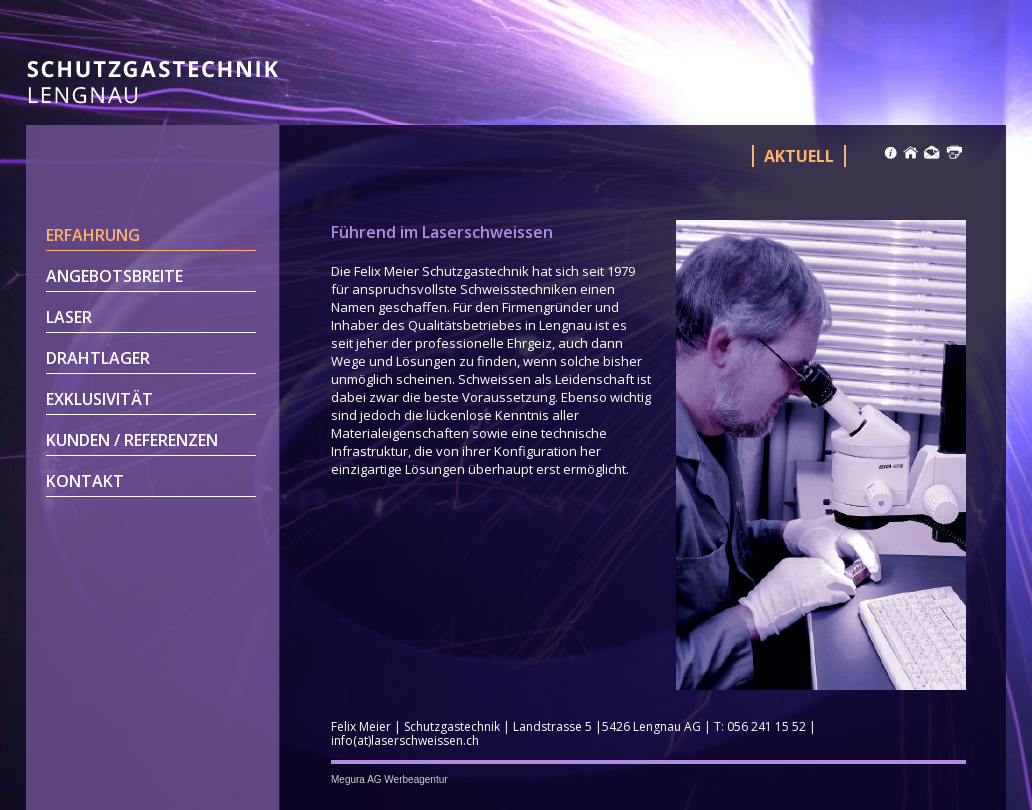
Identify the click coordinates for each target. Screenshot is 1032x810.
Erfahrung (93, 235)
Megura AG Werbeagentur (389, 779)
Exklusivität (99, 399)
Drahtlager (98, 358)
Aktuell (799, 156)
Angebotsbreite (114, 276)
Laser (69, 317)
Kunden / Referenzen (132, 440)
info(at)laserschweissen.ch (405, 740)
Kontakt (85, 481)
